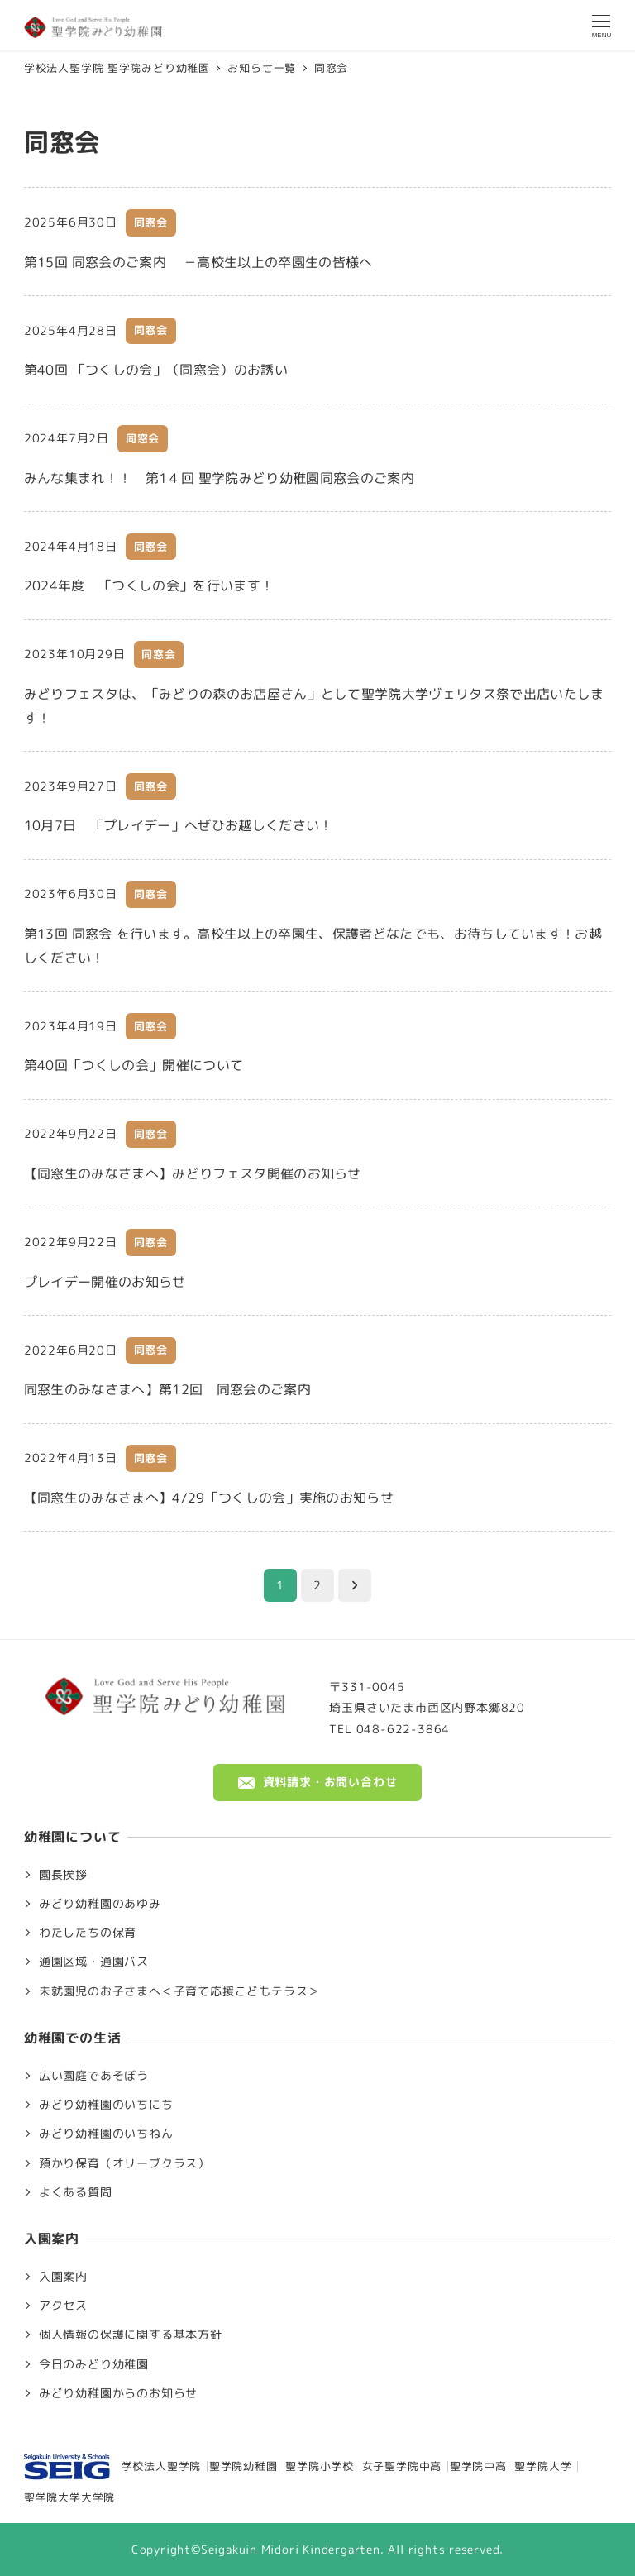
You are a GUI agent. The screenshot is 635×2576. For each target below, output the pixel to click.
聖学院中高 (478, 2466)
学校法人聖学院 (112, 2467)
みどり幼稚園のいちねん (106, 2133)
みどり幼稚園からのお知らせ (118, 2393)
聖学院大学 (542, 2466)
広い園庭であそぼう (94, 2075)
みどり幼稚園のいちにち (106, 2104)
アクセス (63, 2305)
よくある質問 (75, 2192)
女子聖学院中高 (402, 2466)
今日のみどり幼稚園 (94, 2364)
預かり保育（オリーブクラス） (124, 2163)
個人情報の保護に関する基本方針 (130, 2334)
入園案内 (63, 2276)
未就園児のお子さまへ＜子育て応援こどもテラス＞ (179, 1991)
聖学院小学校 (319, 2466)
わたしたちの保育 (87, 1932)
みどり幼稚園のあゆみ (100, 1903)
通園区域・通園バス (94, 1961)
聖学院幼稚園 (243, 2466)
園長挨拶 (63, 1874)
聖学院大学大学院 (69, 2497)
